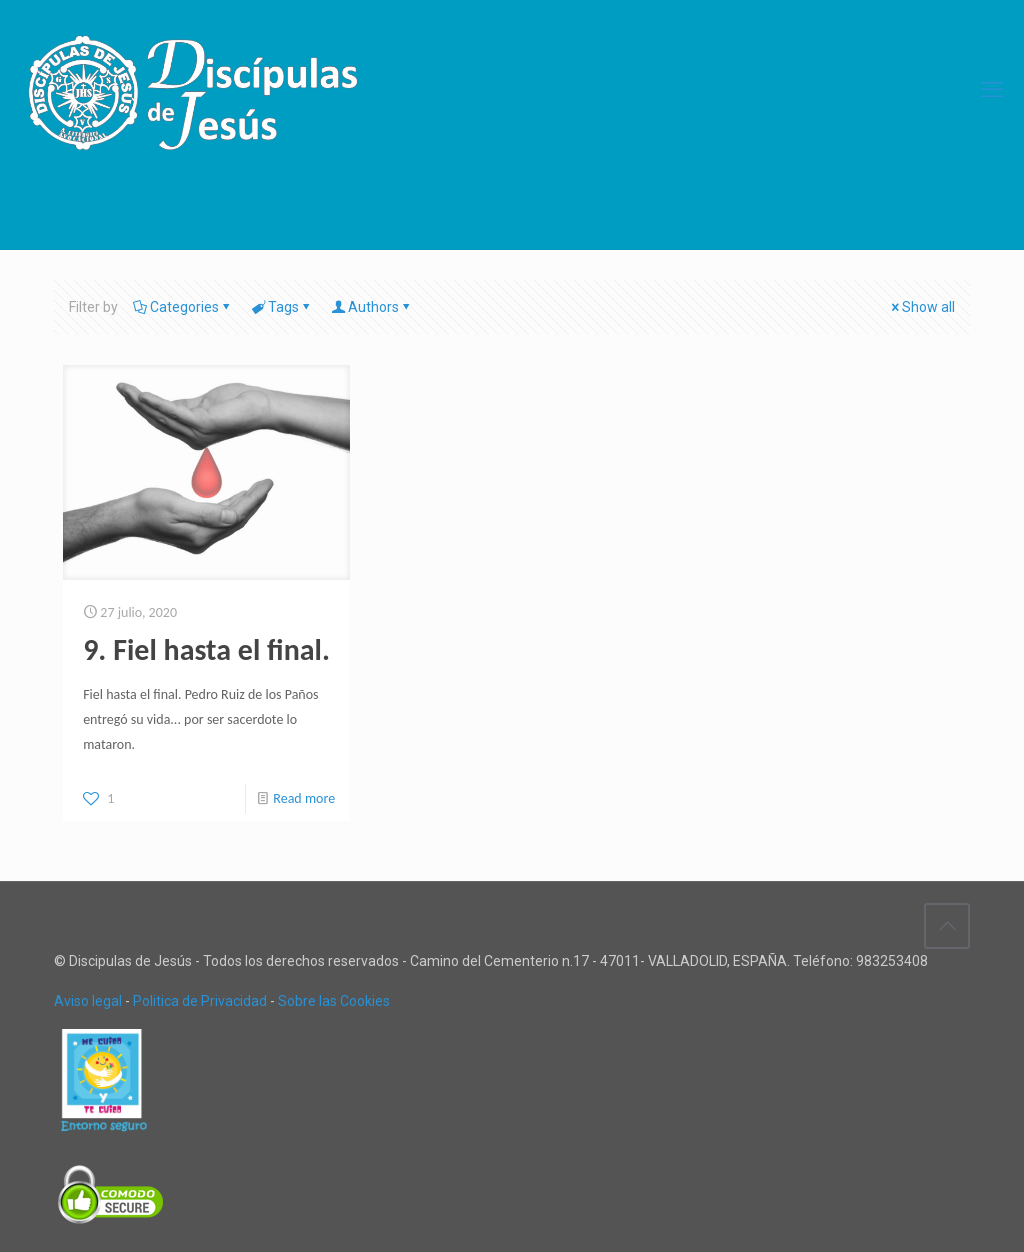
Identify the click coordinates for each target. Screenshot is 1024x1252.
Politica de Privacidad (200, 1001)
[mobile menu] (992, 90)
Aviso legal (88, 1001)
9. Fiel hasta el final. (206, 649)
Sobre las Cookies (334, 1001)
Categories (183, 307)
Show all (921, 307)
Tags (282, 307)
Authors (372, 307)
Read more (304, 798)
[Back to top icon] (947, 926)
